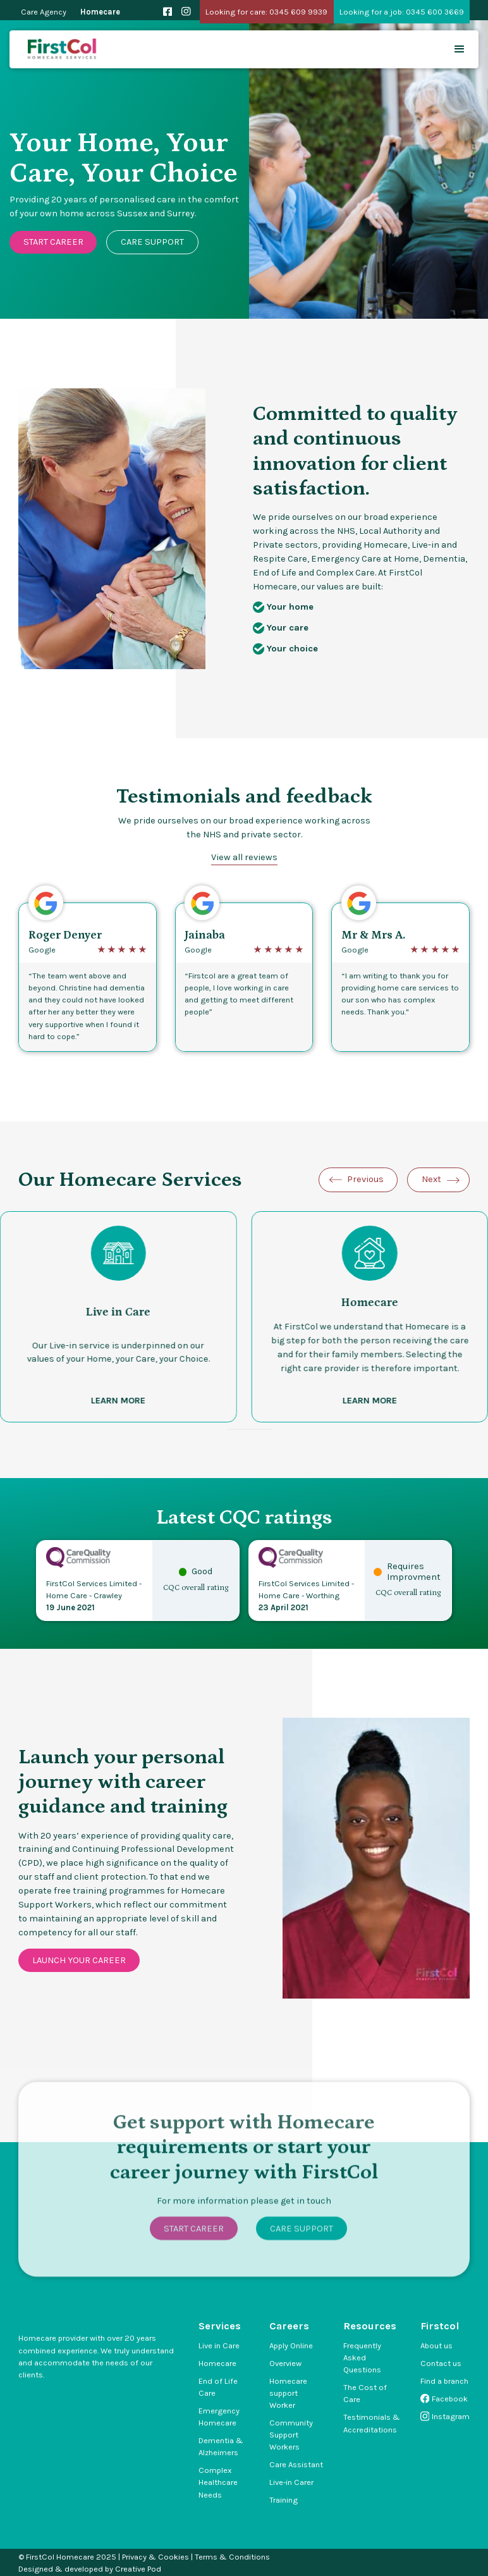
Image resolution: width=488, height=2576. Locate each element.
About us (436, 2345)
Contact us (440, 2363)
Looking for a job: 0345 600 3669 (401, 11)
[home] (62, 50)
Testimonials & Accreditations (371, 2423)
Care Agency (43, 11)
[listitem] (370, 1316)
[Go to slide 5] (261, 1429)
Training (283, 2500)
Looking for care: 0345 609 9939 (266, 11)
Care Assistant (296, 2464)
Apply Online (291, 2345)
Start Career (53, 242)
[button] (460, 49)
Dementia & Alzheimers (220, 2446)
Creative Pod (138, 2568)
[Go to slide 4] (253, 1429)
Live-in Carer (291, 2482)
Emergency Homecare (219, 2416)
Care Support (152, 242)
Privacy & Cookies (155, 2556)
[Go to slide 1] (231, 1429)
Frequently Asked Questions (362, 2357)
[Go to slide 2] (238, 1429)
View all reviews (244, 857)
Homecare (100, 11)
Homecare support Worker (288, 2393)
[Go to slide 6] (268, 1429)
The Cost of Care (365, 2393)
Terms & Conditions (232, 2556)
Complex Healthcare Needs (218, 2482)
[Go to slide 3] (246, 1429)
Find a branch (444, 2381)
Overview (285, 2363)
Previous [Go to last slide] (365, 1179)
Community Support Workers (291, 2434)
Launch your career (79, 1960)
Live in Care (219, 2345)
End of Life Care (218, 2387)
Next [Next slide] (431, 1179)
